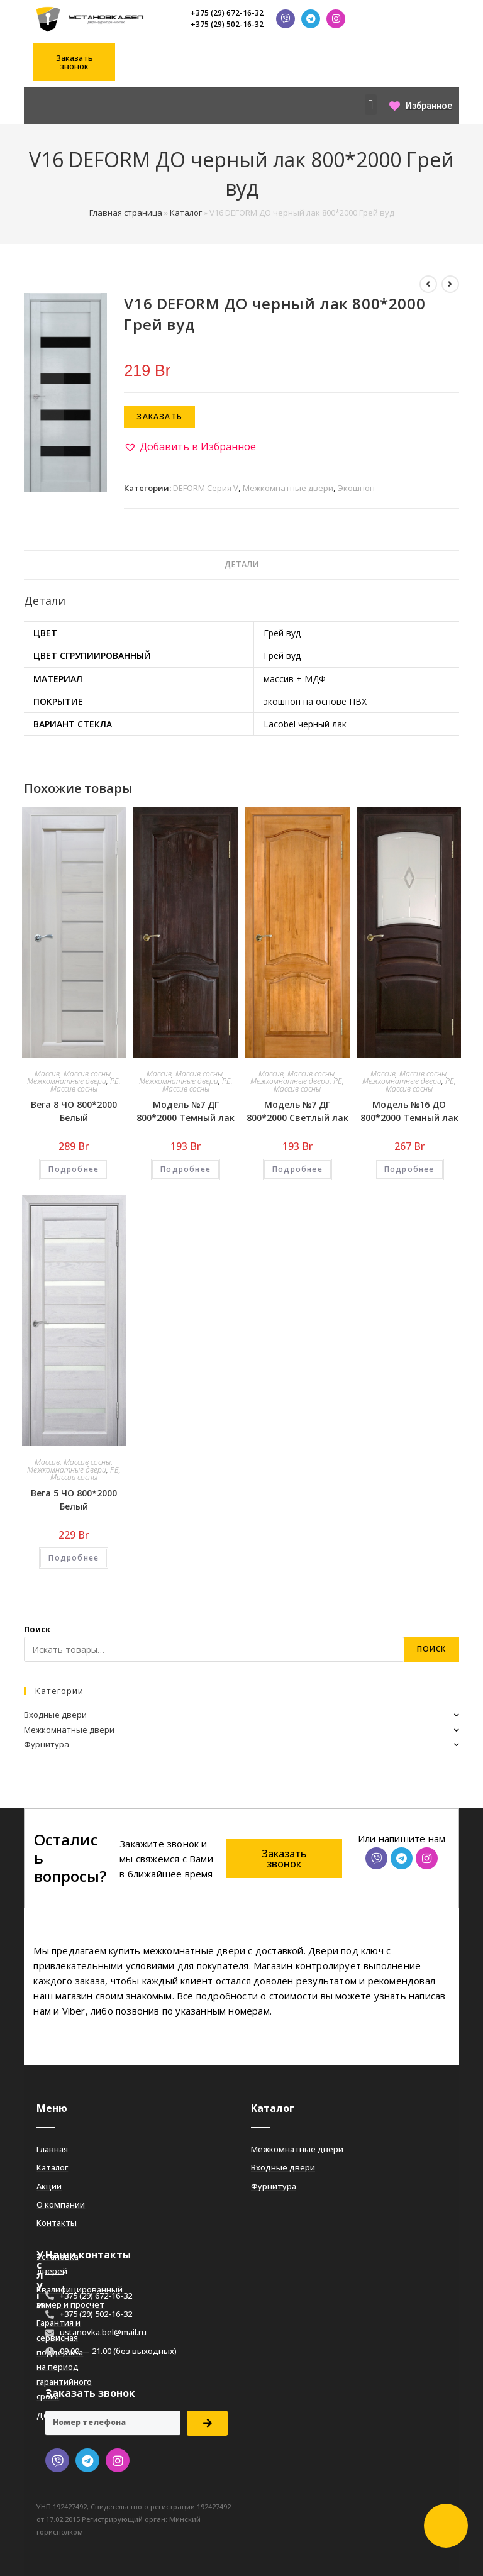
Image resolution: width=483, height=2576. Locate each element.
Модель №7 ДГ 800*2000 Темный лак (185, 1111)
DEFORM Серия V (205, 488)
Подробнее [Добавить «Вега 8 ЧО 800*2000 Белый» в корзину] (73, 1169)
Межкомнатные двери (288, 488)
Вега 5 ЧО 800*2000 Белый (74, 1499)
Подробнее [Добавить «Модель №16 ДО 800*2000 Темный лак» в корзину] (409, 1169)
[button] (74, 62)
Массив (47, 1073)
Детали (241, 564)
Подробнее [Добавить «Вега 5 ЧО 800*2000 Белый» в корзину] (73, 1557)
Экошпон (356, 488)
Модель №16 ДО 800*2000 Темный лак (409, 1111)
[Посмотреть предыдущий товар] (428, 284)
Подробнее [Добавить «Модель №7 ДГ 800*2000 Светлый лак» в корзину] (297, 1169)
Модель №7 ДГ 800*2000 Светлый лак (297, 1111)
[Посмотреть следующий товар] (450, 284)
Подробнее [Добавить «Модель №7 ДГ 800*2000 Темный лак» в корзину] (185, 1169)
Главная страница (125, 212)
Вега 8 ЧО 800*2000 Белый (74, 1111)
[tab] (241, 565)
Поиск (37, 1629)
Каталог (186, 212)
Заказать (159, 416)
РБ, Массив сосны (85, 1085)
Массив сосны (87, 1073)
